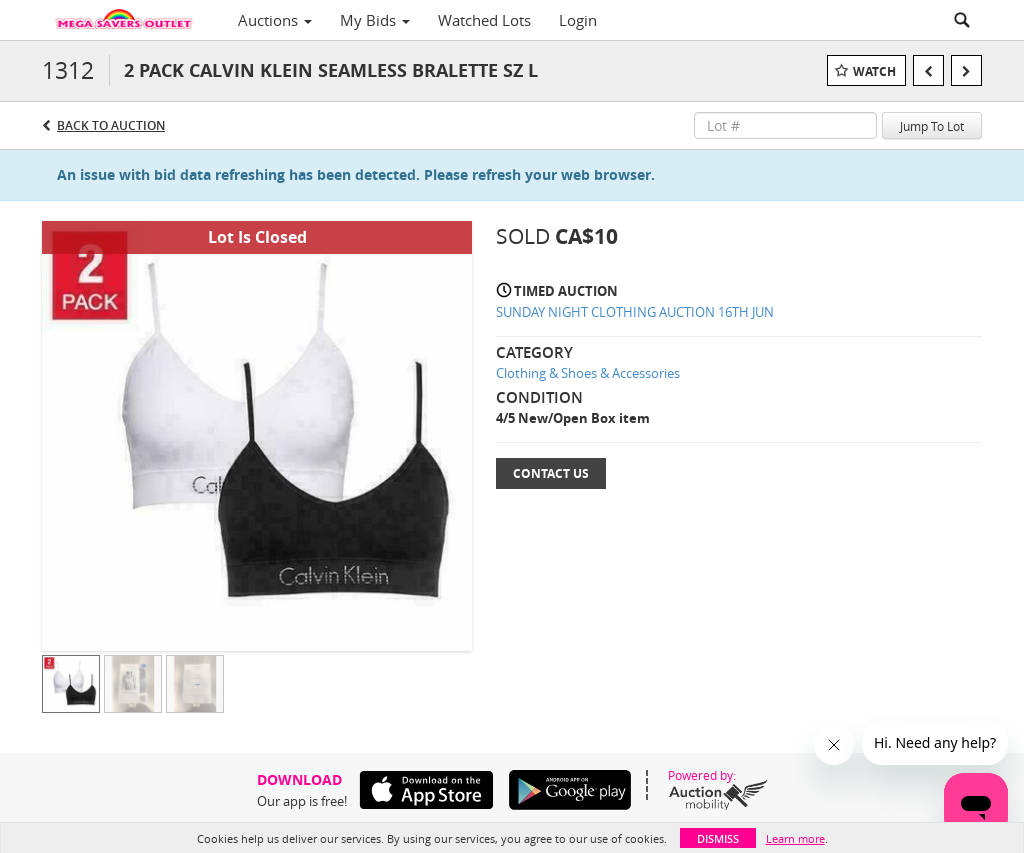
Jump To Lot (932, 126)
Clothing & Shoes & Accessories (588, 373)
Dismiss (718, 838)
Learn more (795, 838)
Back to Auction (111, 125)
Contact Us (551, 473)
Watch (874, 71)
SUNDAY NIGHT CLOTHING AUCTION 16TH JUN (635, 312)
